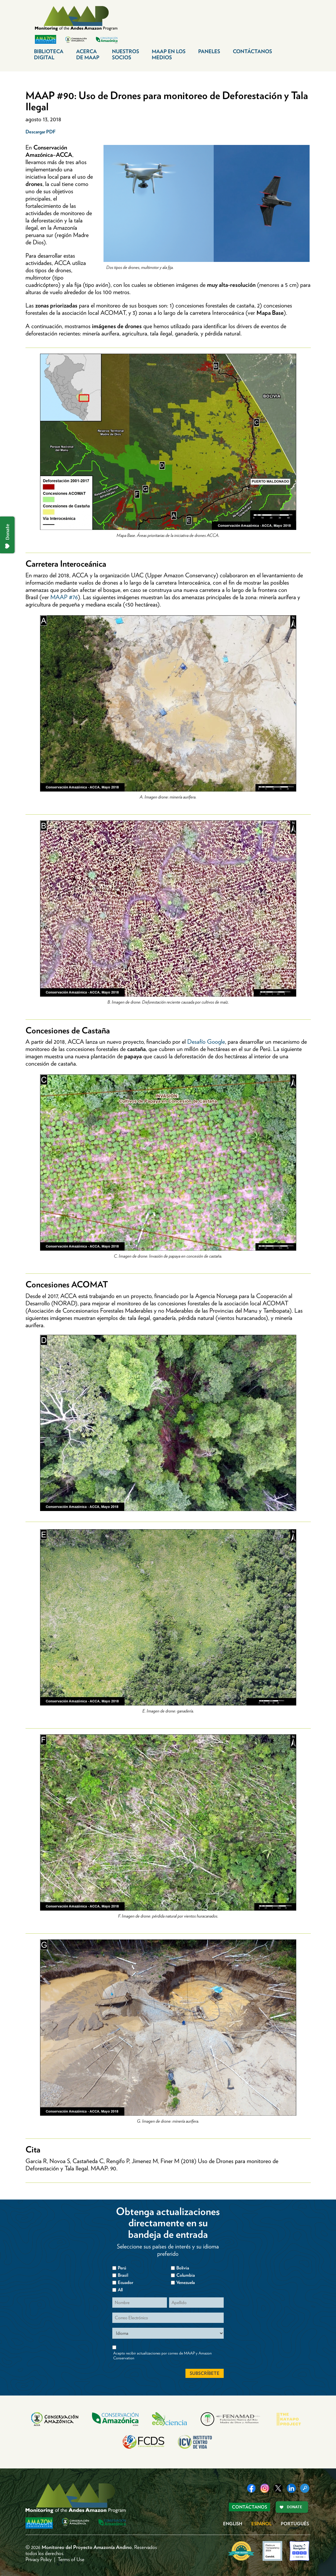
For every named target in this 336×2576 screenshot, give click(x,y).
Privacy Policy (38, 2559)
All (120, 2290)
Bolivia (182, 2268)
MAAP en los (168, 54)
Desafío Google (206, 1041)
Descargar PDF (40, 132)
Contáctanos (252, 51)
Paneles (209, 51)
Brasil (123, 2275)
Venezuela (185, 2282)
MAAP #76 (64, 597)
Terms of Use (71, 2559)
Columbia (185, 2275)
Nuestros (125, 54)
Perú (122, 2268)
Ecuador (125, 2282)
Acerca (87, 54)
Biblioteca (48, 54)
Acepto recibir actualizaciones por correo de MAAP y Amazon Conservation (162, 2355)
